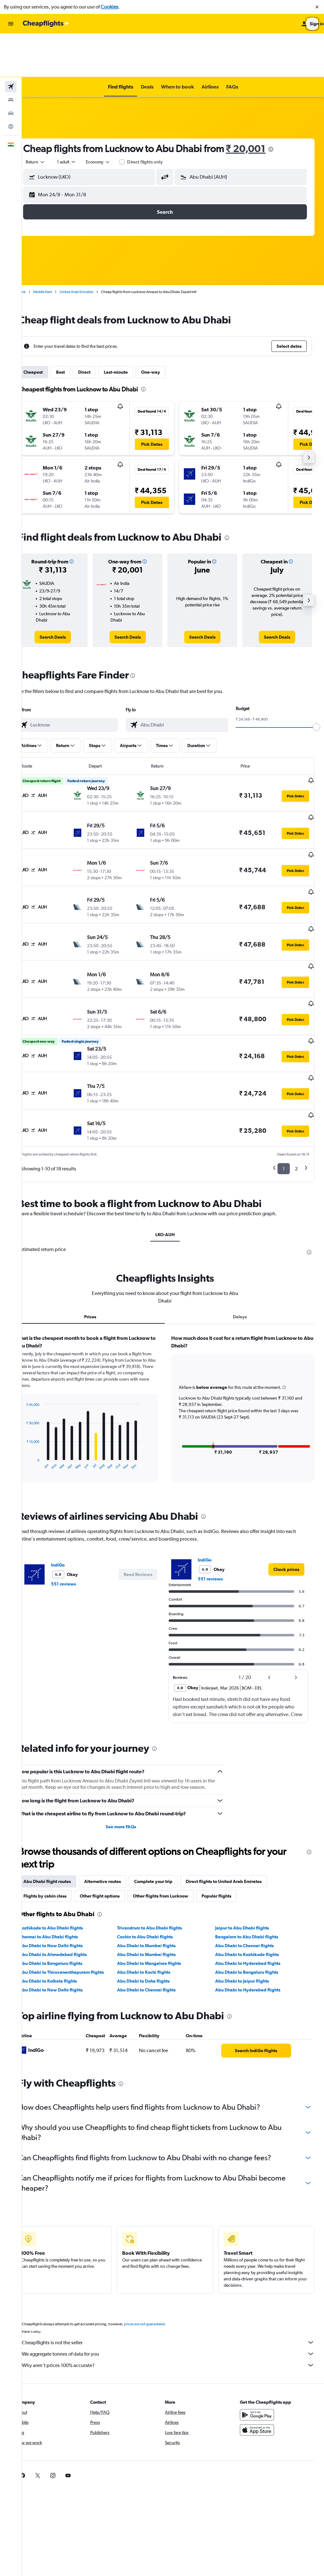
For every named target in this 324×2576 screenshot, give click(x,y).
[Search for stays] (11, 56)
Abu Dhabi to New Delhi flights (66, 1865)
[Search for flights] (11, 43)
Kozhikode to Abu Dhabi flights (67, 1847)
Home (36, 248)
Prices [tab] (102, 1230)
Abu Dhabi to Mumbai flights (157, 1865)
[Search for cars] (11, 69)
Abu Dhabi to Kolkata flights (64, 1901)
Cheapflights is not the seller (176, 2262)
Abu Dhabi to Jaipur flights (247, 1901)
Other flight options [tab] (115, 1816)
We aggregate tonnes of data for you (176, 2274)
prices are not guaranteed (160, 2244)
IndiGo (73, 1478)
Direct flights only (161, 118)
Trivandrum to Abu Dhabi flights (160, 1847)
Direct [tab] (100, 328)
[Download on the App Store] (261, 2350)
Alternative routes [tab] (118, 1801)
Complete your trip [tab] (169, 1801)
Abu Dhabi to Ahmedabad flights (69, 1874)
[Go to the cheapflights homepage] (46, 24)
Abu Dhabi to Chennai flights (250, 1865)
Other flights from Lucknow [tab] (176, 1816)
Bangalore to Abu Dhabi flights (252, 1856)
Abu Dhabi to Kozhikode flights (252, 1874)
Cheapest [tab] (49, 328)
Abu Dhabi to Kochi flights (154, 1892)
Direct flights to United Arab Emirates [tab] (239, 1801)
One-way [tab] (166, 328)
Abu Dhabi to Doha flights (154, 1901)
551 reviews (79, 1497)
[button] (317, 7)
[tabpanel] (173, 1328)
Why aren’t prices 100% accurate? (176, 2285)
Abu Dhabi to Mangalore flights (160, 1883)
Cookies (109, 7)
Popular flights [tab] (232, 1816)
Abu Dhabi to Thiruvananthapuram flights (77, 1892)
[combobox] (51, 118)
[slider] (316, 683)
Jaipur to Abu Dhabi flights (247, 1847)
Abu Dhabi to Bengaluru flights (66, 1883)
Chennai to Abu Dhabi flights (64, 1856)
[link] (66, 593)
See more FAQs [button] (131, 1746)
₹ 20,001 (262, 105)
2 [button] (296, 1082)
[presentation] (287, 105)
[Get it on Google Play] (261, 2334)
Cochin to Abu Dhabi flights (156, 1856)
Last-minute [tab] (132, 328)
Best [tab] (76, 328)
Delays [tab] (244, 1230)
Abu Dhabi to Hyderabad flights (253, 1883)
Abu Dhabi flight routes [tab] (63, 1801)
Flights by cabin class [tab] (60, 1816)
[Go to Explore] (11, 83)
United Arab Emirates (92, 248)
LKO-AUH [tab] (173, 1148)
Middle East (58, 248)
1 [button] (284, 1082)
